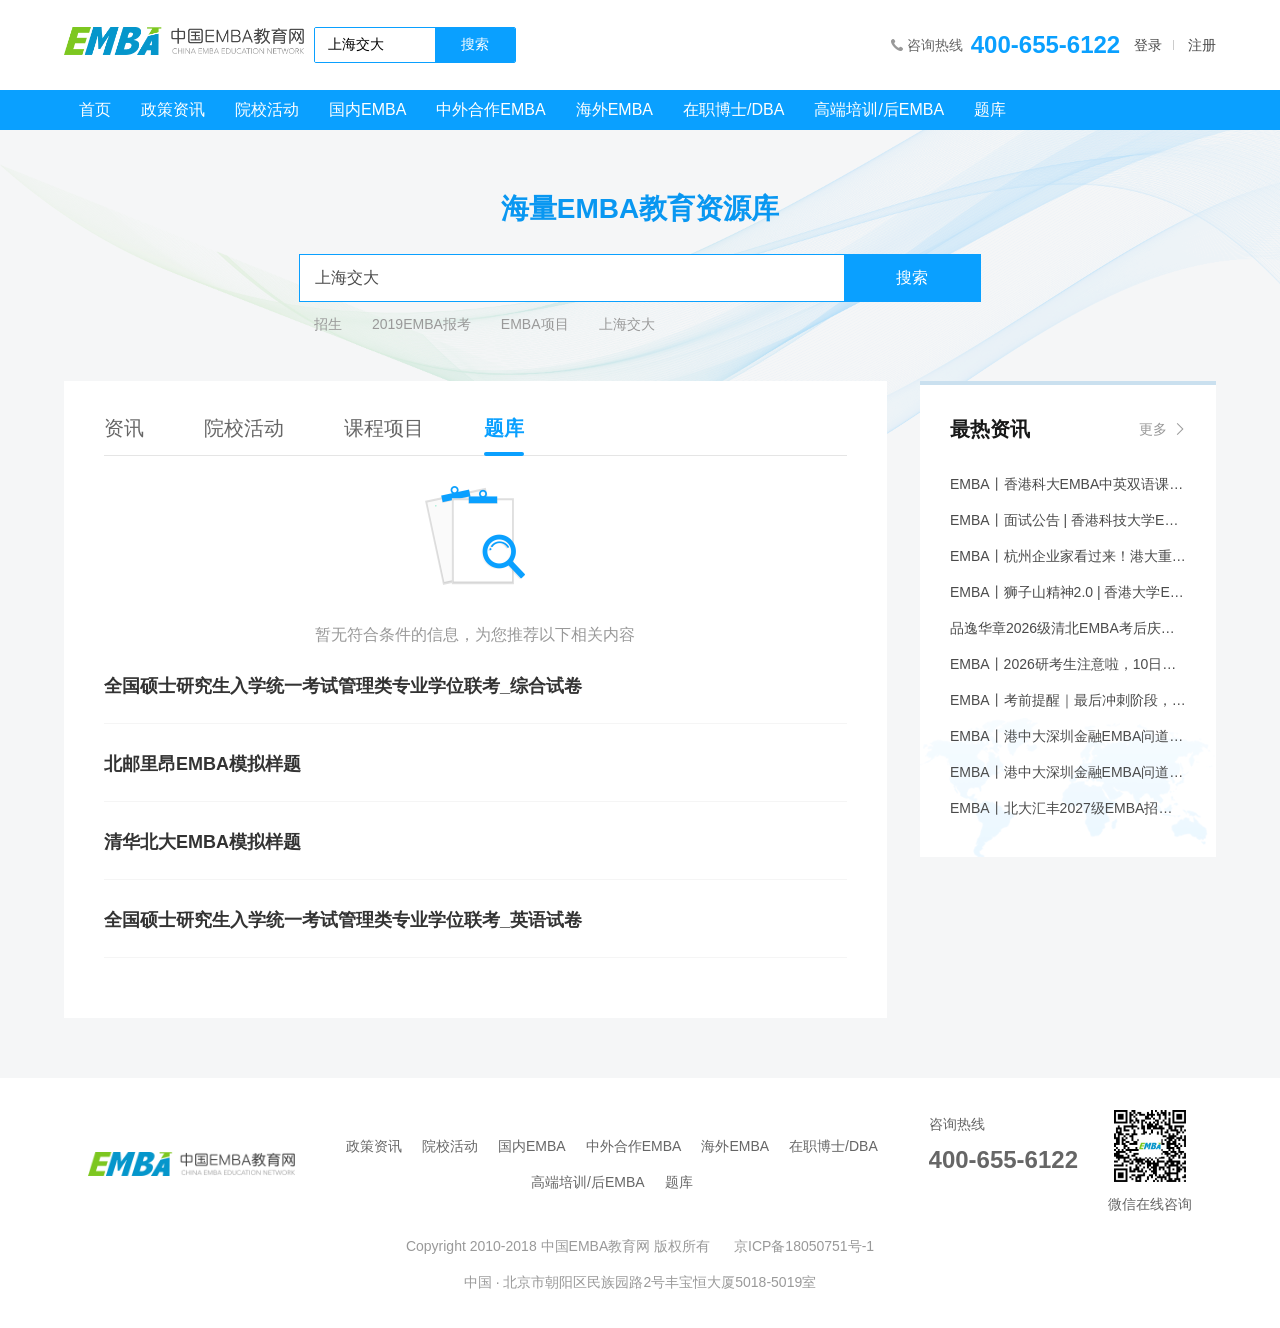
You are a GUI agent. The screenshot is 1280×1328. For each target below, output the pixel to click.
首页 (95, 109)
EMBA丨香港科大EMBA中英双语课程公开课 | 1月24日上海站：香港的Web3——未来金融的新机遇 (1068, 484)
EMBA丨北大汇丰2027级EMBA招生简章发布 (1068, 808)
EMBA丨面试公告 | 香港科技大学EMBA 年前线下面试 (1068, 520)
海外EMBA (614, 109)
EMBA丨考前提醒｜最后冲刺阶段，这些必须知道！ (1068, 700)
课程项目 (384, 428)
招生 (328, 324)
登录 (1148, 45)
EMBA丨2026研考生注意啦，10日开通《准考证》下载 (1068, 664)
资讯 (124, 428)
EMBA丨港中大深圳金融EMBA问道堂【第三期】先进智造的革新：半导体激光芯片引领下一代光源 (1068, 736)
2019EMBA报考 (421, 324)
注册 (1202, 45)
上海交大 (627, 324)
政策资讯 (173, 109)
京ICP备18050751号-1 (804, 1246)
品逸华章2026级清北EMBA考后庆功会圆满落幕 (1068, 628)
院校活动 (267, 109)
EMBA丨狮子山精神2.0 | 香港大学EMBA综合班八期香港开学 (1068, 592)
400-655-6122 (1045, 44)
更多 (1153, 429)
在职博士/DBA (733, 109)
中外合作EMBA (490, 109)
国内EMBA (367, 109)
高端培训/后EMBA (879, 109)
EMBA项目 (535, 324)
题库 (990, 109)
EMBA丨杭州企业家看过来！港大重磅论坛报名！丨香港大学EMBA (1068, 556)
